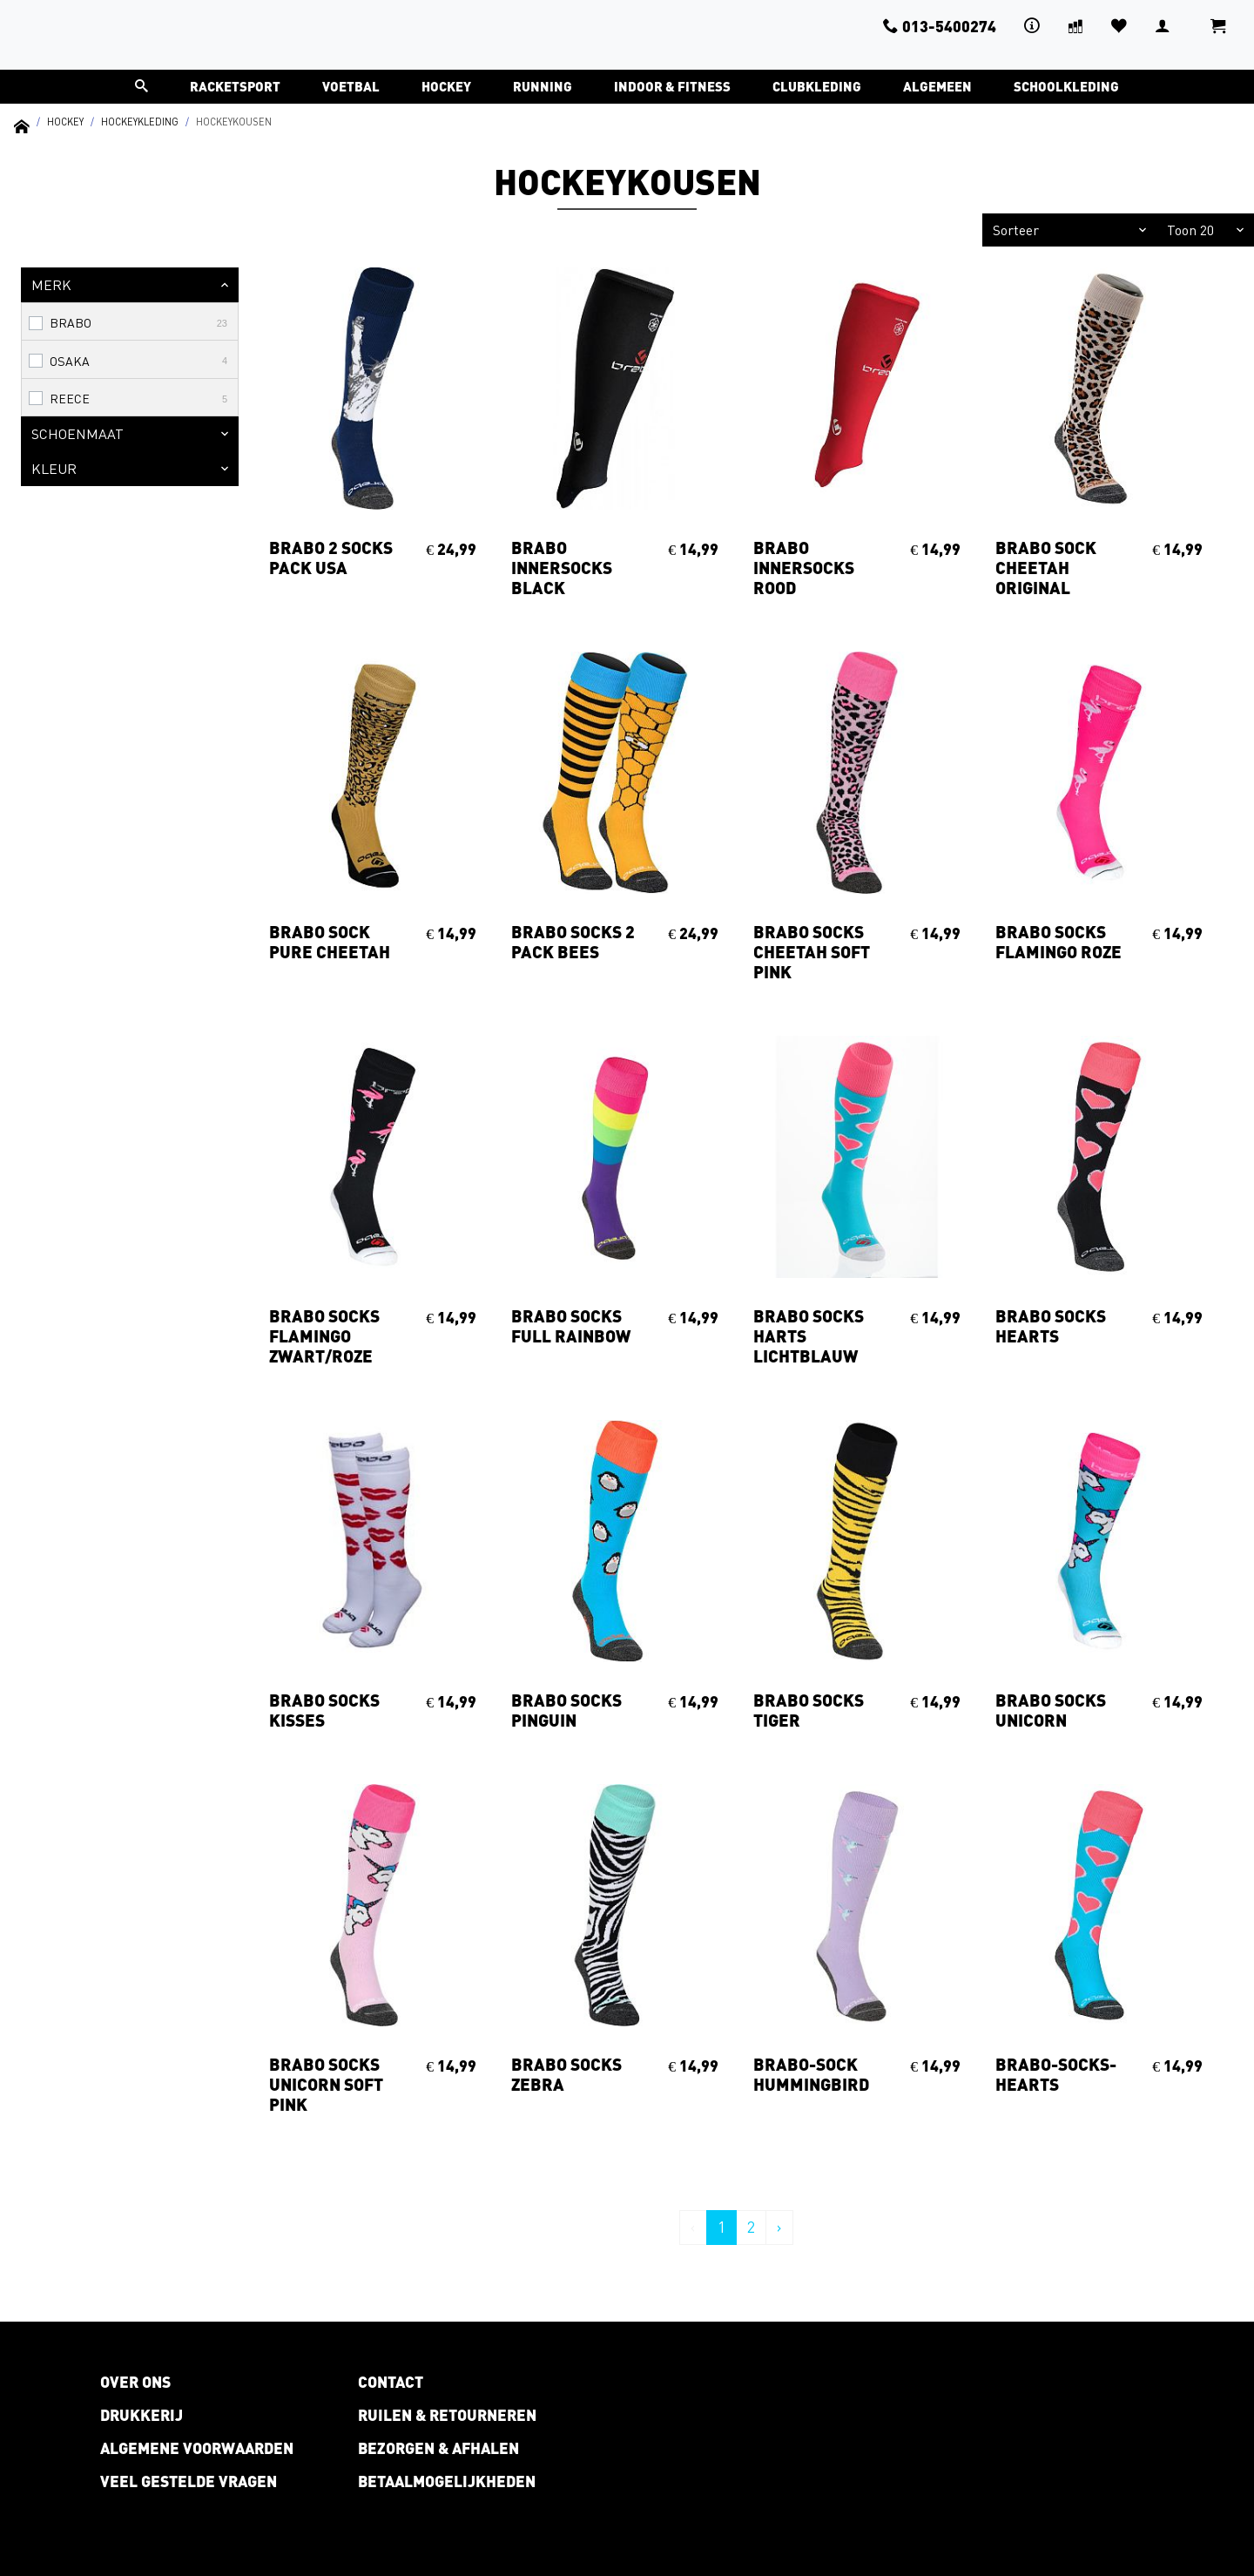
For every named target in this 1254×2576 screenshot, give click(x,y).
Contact (390, 2381)
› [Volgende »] (779, 2227)
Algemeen (937, 86)
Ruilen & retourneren (447, 2414)
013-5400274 (939, 26)
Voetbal (351, 86)
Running (542, 86)
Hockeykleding (140, 121)
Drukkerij (141, 2414)
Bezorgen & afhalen (438, 2448)
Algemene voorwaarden (196, 2448)
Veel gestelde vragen (188, 2481)
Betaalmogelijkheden (447, 2481)
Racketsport (235, 86)
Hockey (446, 86)
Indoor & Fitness (672, 86)
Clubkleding (816, 86)
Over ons (135, 2381)
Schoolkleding (1066, 86)
